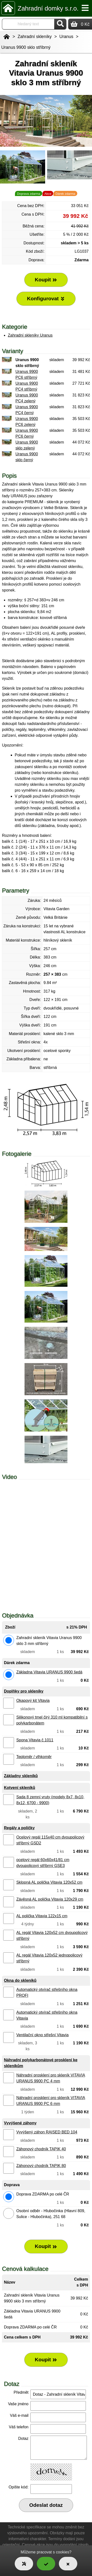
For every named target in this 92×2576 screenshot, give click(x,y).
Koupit (46, 2246)
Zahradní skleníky (35, 36)
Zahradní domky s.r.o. (48, 8)
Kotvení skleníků (19, 1788)
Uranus (66, 36)
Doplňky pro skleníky (23, 1691)
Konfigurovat (46, 299)
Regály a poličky (19, 1828)
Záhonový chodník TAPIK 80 (41, 2166)
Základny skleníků (21, 1776)
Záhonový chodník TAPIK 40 (41, 2149)
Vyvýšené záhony (20, 2123)
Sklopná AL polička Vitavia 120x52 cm (49, 1882)
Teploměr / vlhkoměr (34, 1757)
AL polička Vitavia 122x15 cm (41, 1916)
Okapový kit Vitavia (33, 1700)
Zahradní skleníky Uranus (30, 335)
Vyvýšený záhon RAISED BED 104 (46, 2132)
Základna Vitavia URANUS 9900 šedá (49, 1672)
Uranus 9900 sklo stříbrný (25, 47)
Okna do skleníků (20, 1980)
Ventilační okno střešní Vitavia (42, 2035)
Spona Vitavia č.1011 (34, 1740)
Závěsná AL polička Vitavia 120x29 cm (49, 1899)
